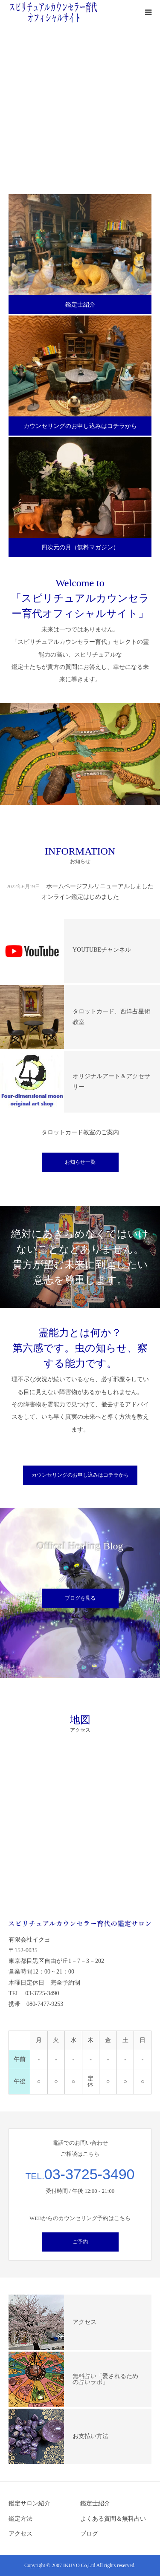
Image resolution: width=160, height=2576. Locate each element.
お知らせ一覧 (80, 1162)
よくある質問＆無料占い (113, 2519)
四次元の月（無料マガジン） (80, 547)
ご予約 (80, 2242)
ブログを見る (80, 1598)
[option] (80, 105)
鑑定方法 (20, 2519)
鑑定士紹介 (80, 304)
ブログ (89, 2533)
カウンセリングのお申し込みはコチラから (80, 426)
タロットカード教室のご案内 (80, 1132)
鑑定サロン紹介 (29, 2503)
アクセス (20, 2533)
